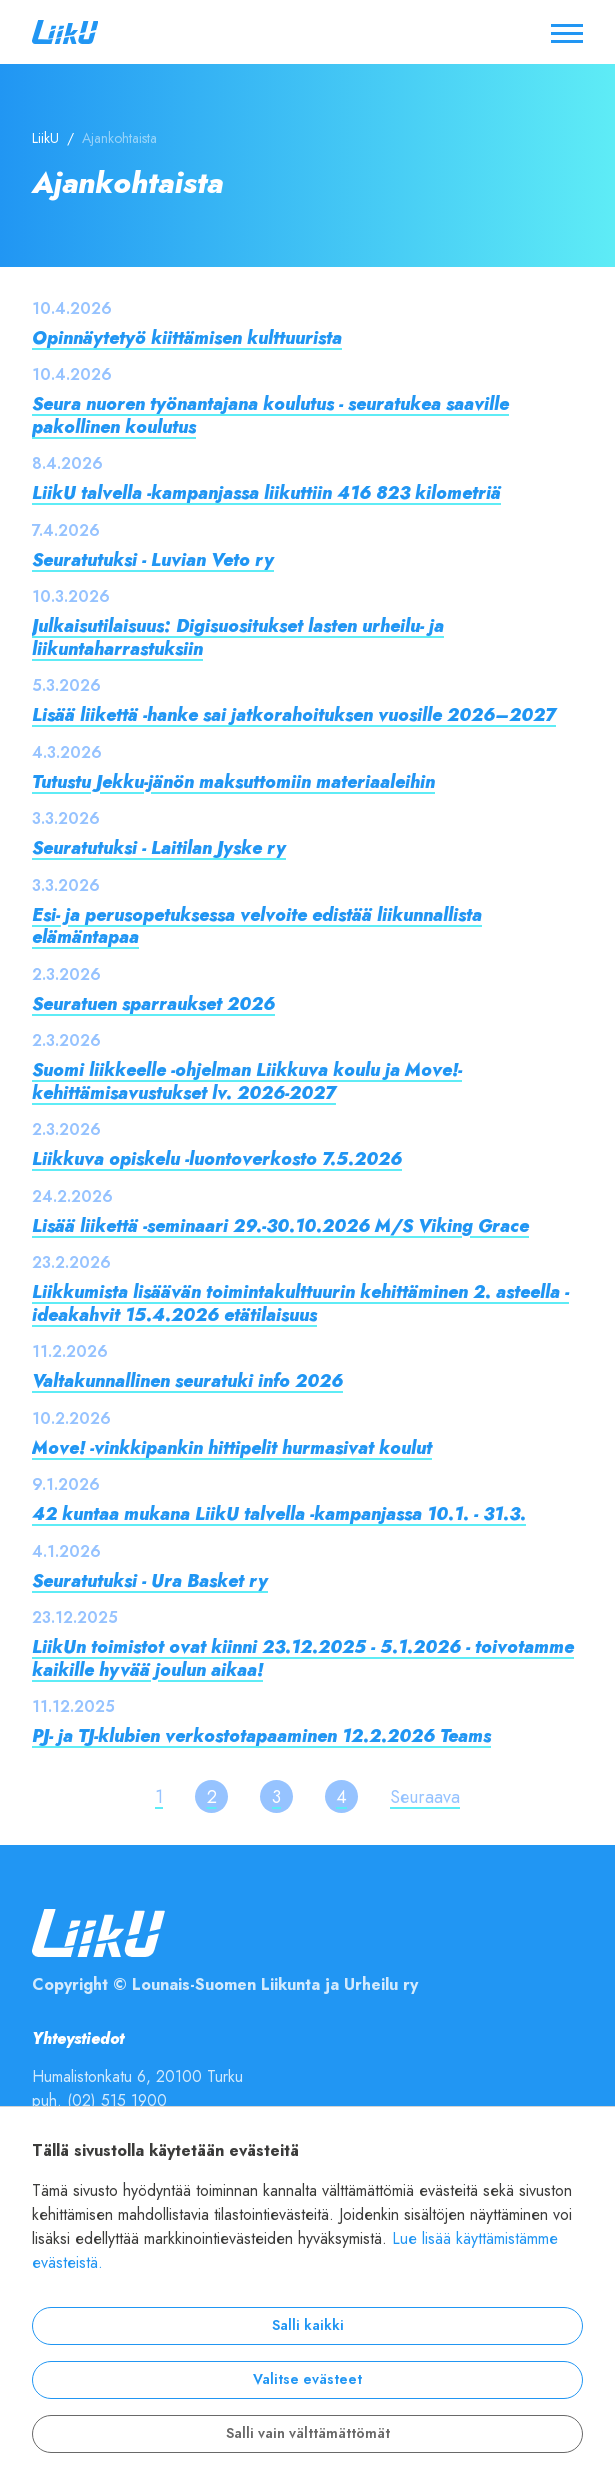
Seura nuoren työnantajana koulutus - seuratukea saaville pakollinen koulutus (270, 415)
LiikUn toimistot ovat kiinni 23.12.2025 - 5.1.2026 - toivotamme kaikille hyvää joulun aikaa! (303, 1658)
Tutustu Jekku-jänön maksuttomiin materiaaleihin (233, 781)
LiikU (45, 138)
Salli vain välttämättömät (308, 2433)
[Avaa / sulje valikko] (567, 32)
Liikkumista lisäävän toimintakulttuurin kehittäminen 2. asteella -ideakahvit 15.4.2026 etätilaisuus (300, 1303)
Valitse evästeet (307, 2379)
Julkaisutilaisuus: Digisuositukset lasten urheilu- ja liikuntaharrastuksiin (238, 637)
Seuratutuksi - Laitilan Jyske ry (159, 847)
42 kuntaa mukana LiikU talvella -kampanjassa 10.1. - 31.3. (279, 1513)
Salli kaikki (308, 2325)
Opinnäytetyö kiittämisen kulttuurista (187, 337)
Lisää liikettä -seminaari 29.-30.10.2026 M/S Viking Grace (280, 1225)
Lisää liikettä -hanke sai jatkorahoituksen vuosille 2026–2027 (294, 714)
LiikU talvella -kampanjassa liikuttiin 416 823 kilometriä (266, 492)
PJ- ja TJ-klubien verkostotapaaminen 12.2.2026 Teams (261, 1735)
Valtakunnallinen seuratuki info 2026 (187, 1380)
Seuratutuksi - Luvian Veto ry (153, 559)
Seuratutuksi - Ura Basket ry (150, 1580)
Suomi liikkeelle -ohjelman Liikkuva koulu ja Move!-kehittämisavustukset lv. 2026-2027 (247, 1081)
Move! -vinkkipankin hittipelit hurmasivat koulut (232, 1447)
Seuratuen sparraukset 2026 (153, 1003)
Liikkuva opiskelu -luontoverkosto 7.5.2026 (217, 1158)
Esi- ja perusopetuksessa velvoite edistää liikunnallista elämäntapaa (257, 926)
